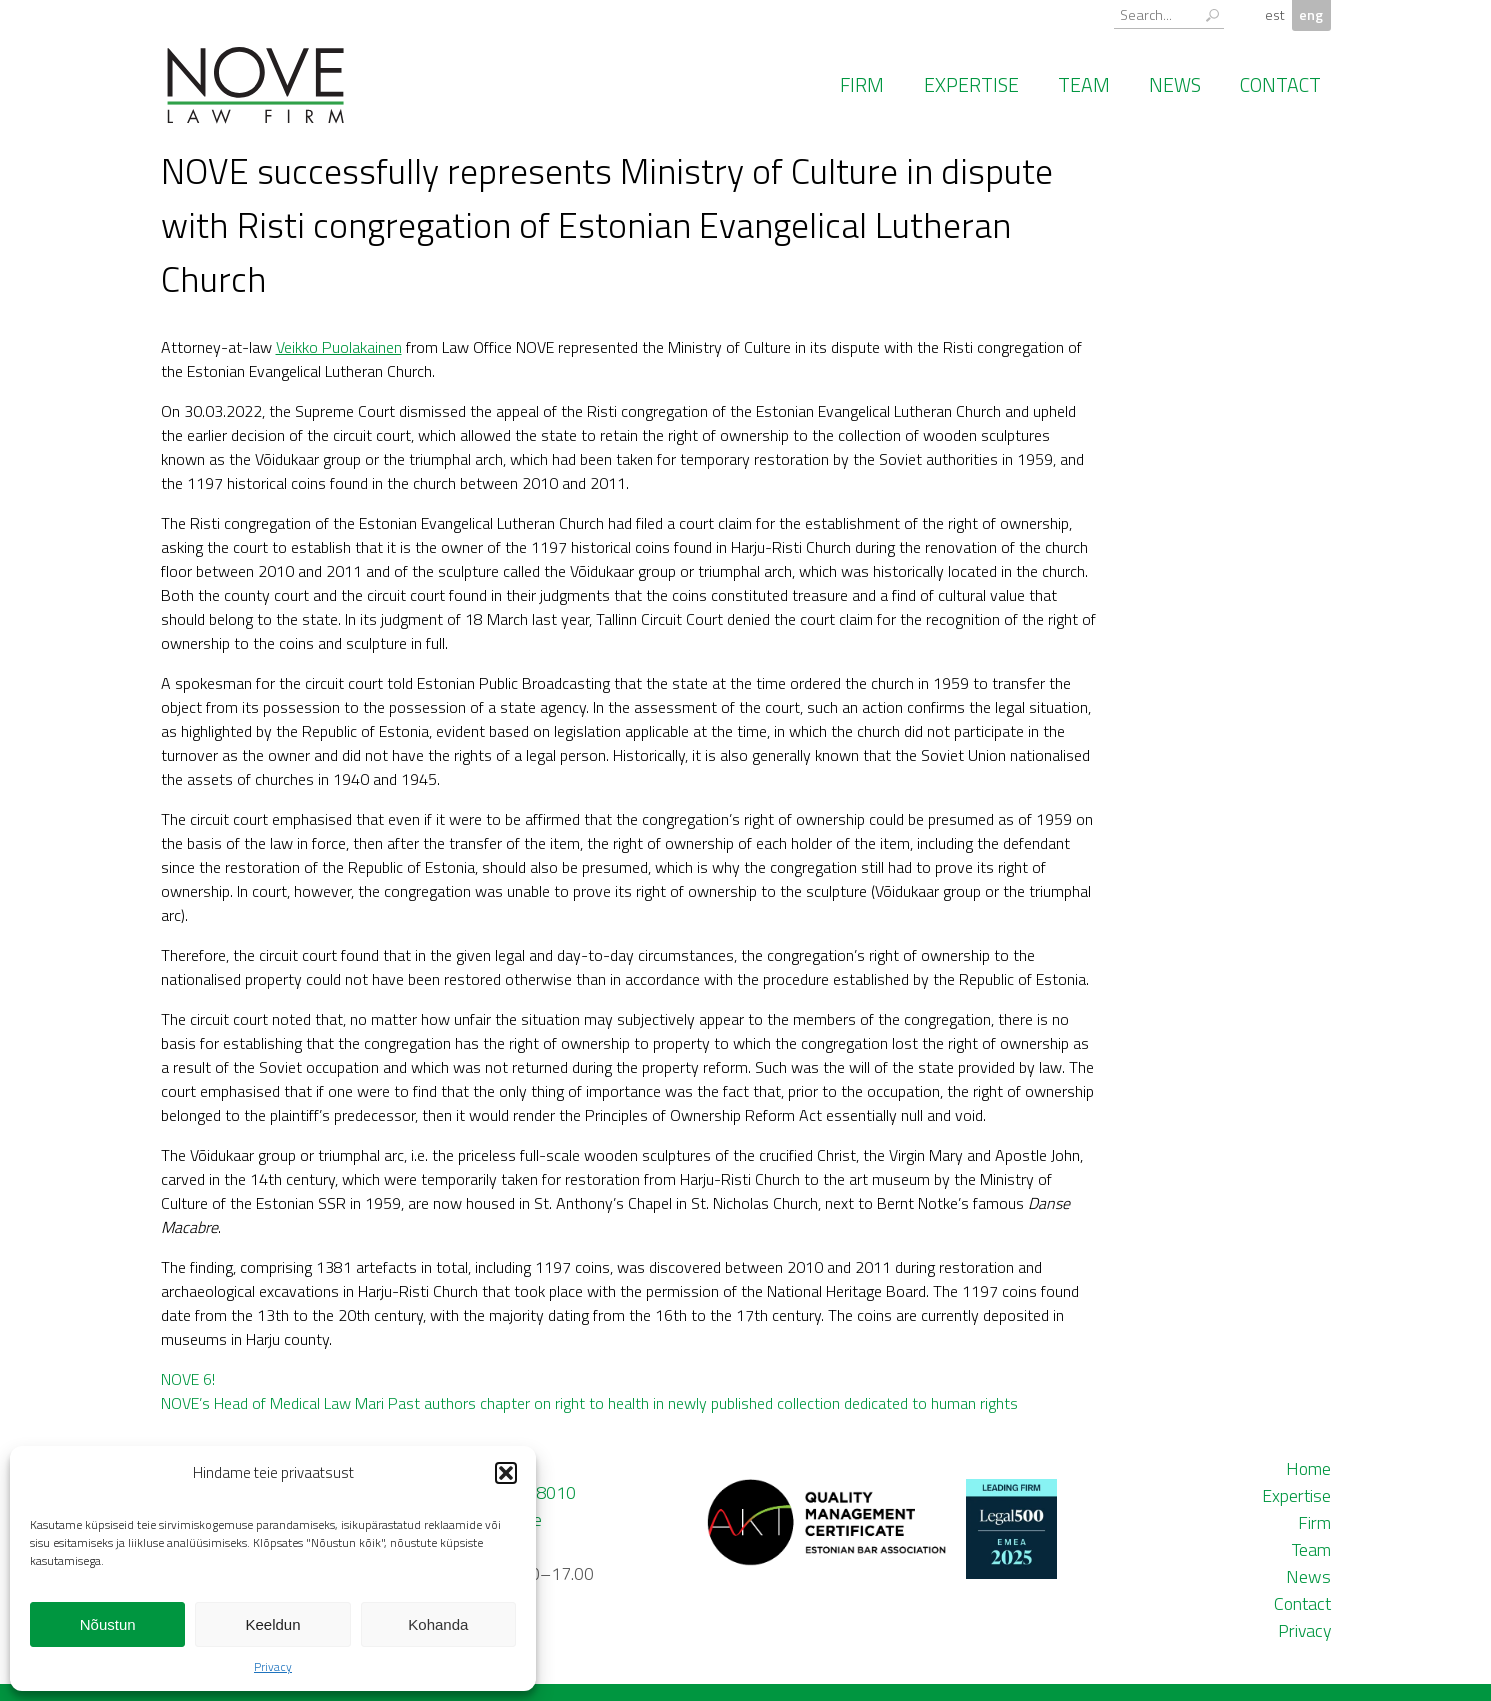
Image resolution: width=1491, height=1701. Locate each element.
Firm (862, 85)
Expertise (971, 85)
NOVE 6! (188, 1379)
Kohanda (438, 1624)
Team (1084, 85)
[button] (506, 1473)
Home (1308, 1468)
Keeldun (272, 1624)
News (1175, 85)
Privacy (273, 1666)
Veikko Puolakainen (339, 347)
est (1275, 15)
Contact (1280, 85)
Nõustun (108, 1624)
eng (1311, 15)
